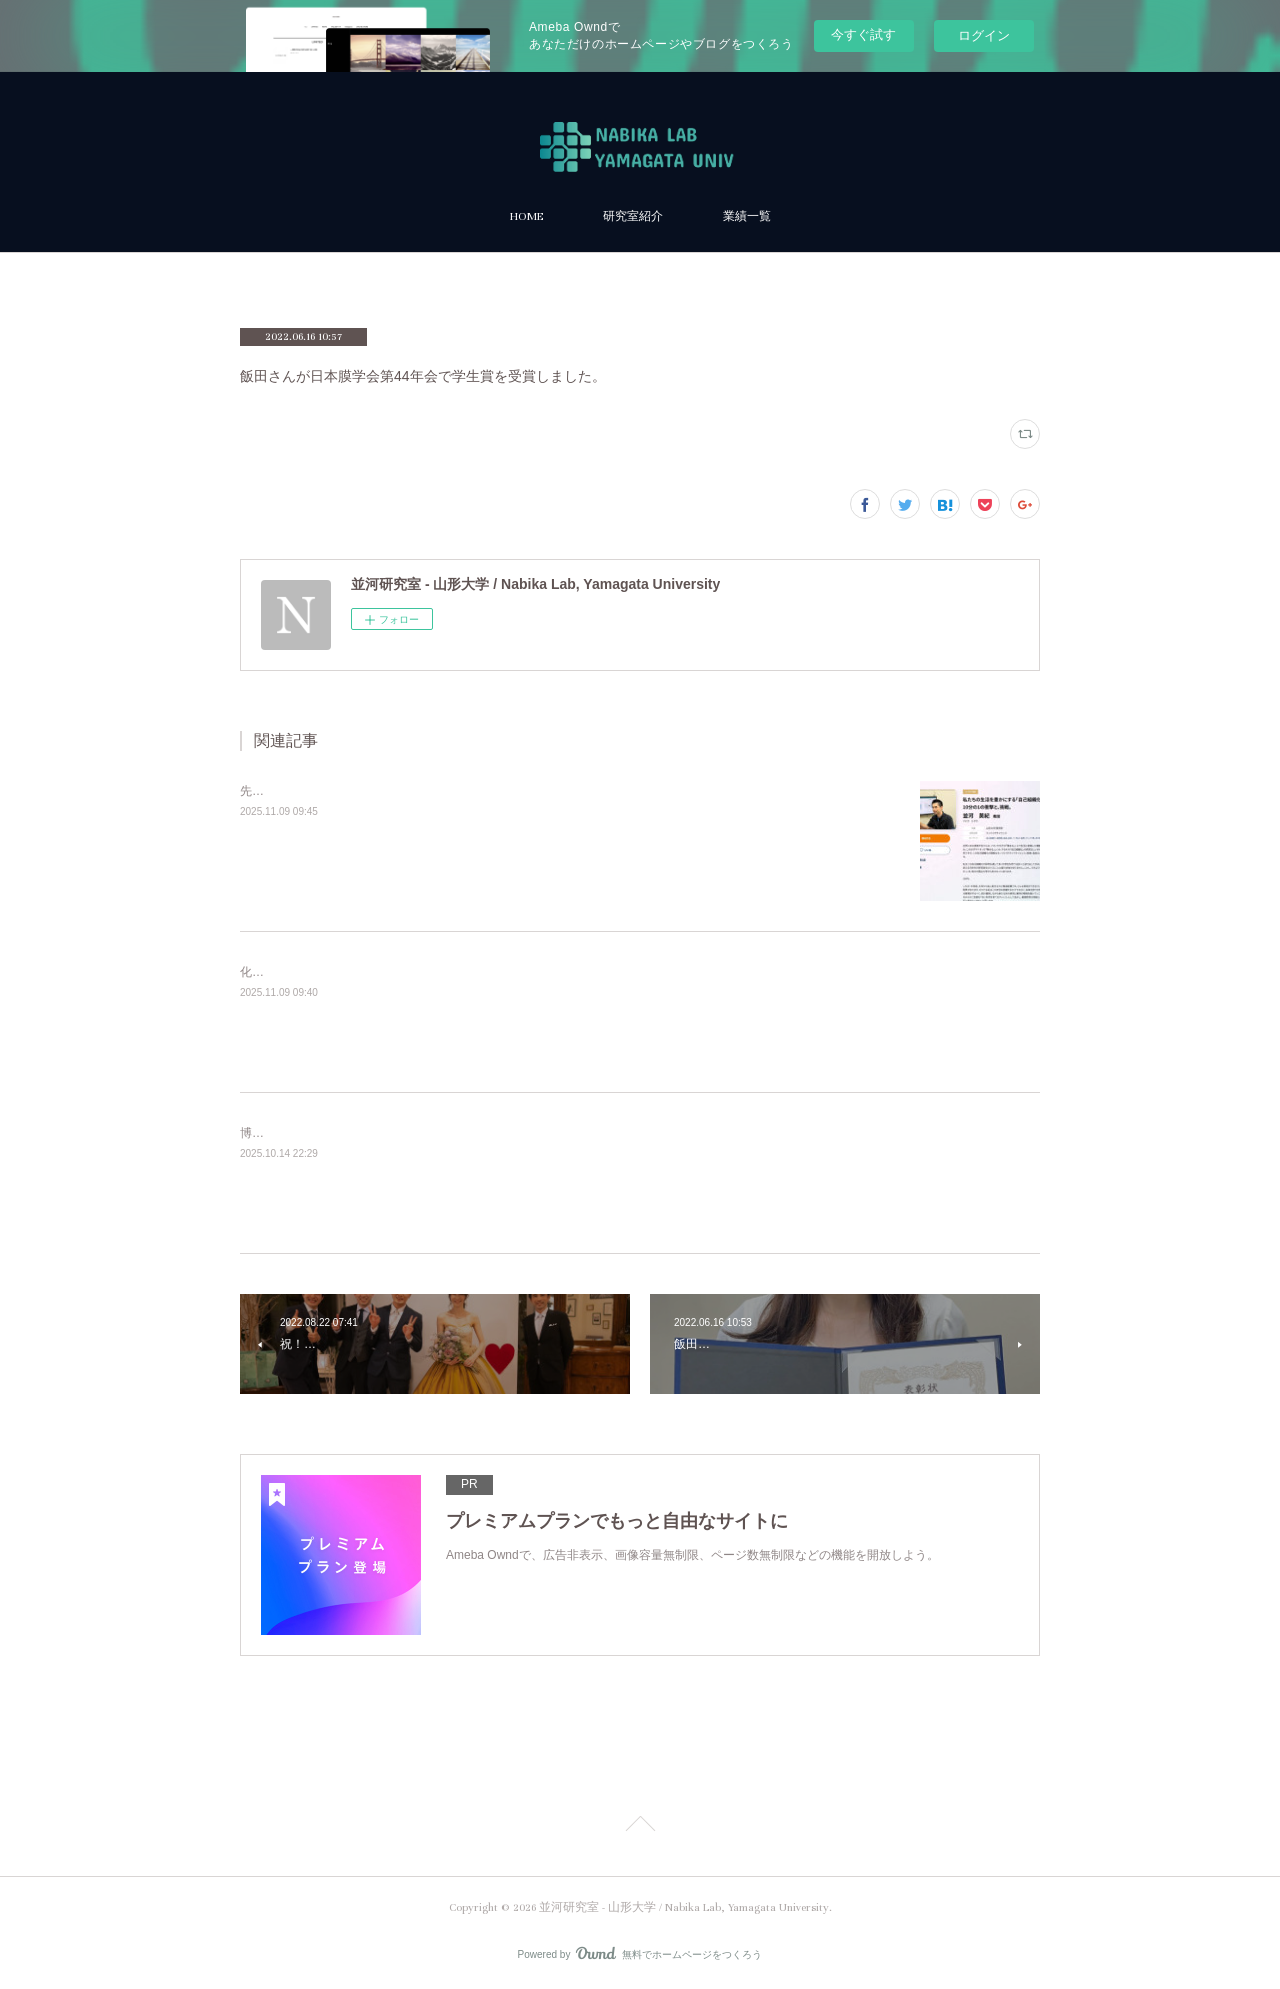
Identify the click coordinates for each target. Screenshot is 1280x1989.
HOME (526, 216)
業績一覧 (747, 216)
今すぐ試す (863, 34)
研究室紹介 (633, 216)
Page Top (640, 1827)
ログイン (984, 35)
